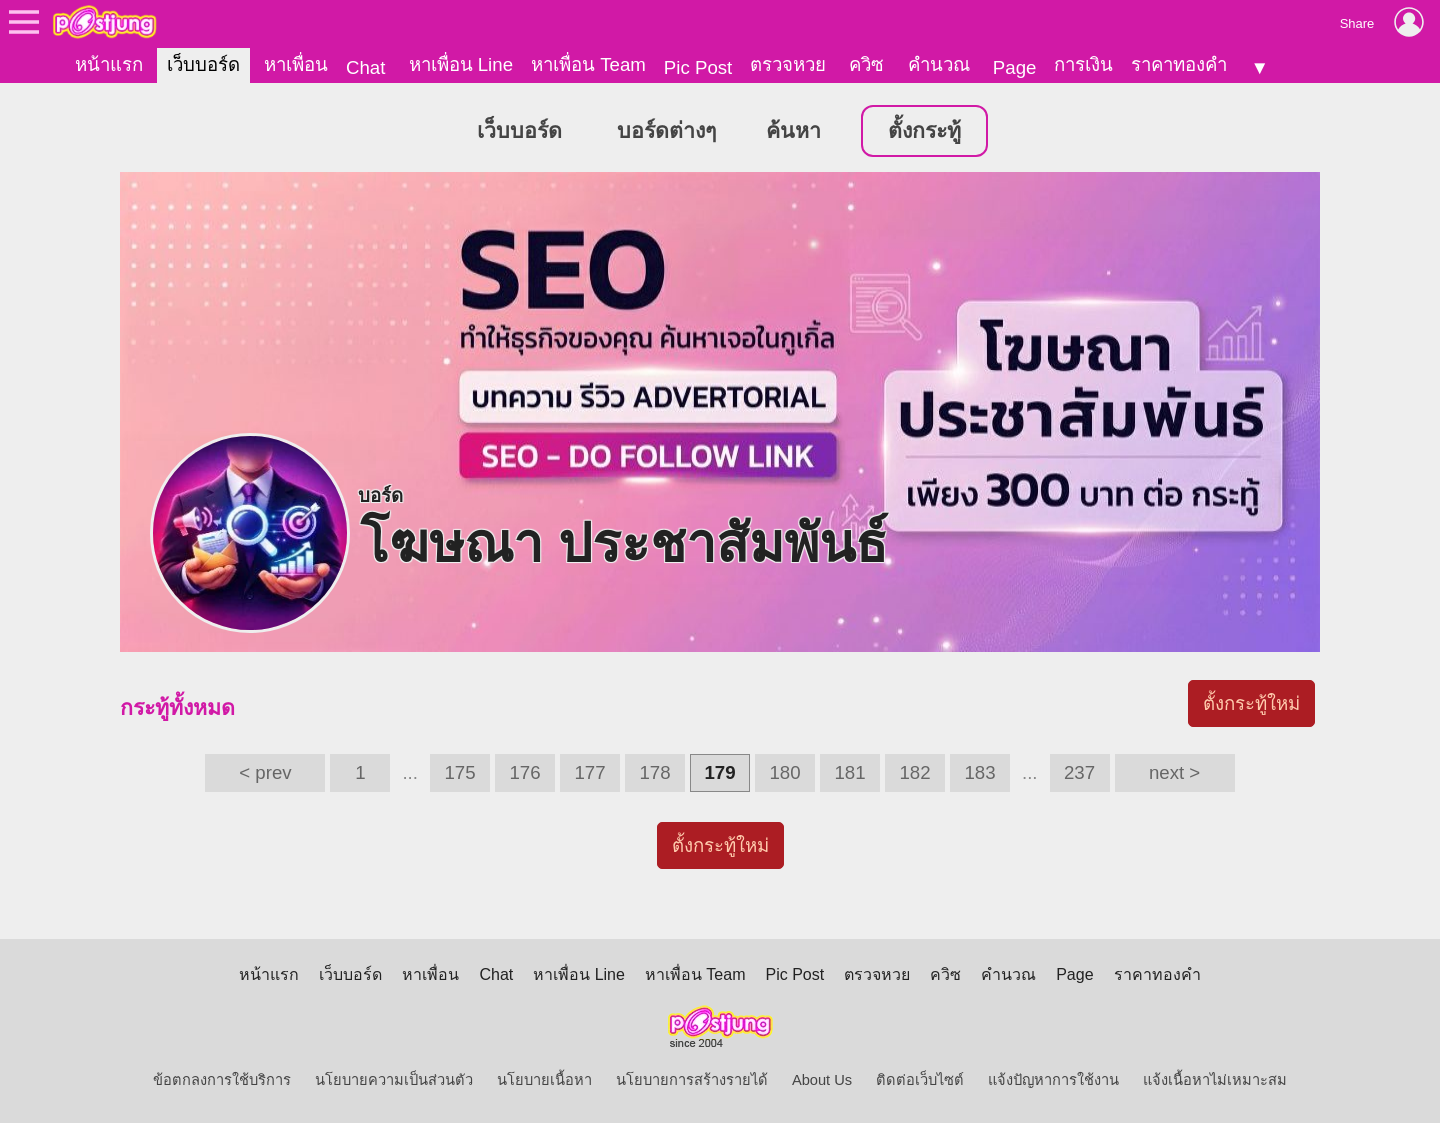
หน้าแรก (109, 64)
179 (719, 772)
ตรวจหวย (788, 64)
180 (784, 772)
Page (1015, 67)
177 (589, 772)
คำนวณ (939, 64)
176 (524, 772)
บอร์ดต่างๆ (666, 131)
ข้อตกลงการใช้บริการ (222, 1080)
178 (654, 772)
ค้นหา (793, 131)
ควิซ (866, 64)
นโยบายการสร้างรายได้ (692, 1080)
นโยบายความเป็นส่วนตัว (394, 1080)
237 (1079, 772)
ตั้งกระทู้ (924, 131)
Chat (365, 67)
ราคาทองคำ (1179, 64)
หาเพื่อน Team (588, 64)
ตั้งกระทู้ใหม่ (1251, 703)
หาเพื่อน (296, 64)
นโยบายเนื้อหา (544, 1080)
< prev (265, 772)
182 (914, 772)
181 (849, 772)
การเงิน (1083, 64)
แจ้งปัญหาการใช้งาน (1053, 1080)
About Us (822, 1080)
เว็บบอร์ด (203, 64)
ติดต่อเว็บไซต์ (920, 1080)
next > (1174, 772)
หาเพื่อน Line (461, 64)
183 (979, 772)
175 (459, 772)
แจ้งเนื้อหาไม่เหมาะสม (1215, 1080)
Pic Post (698, 67)
